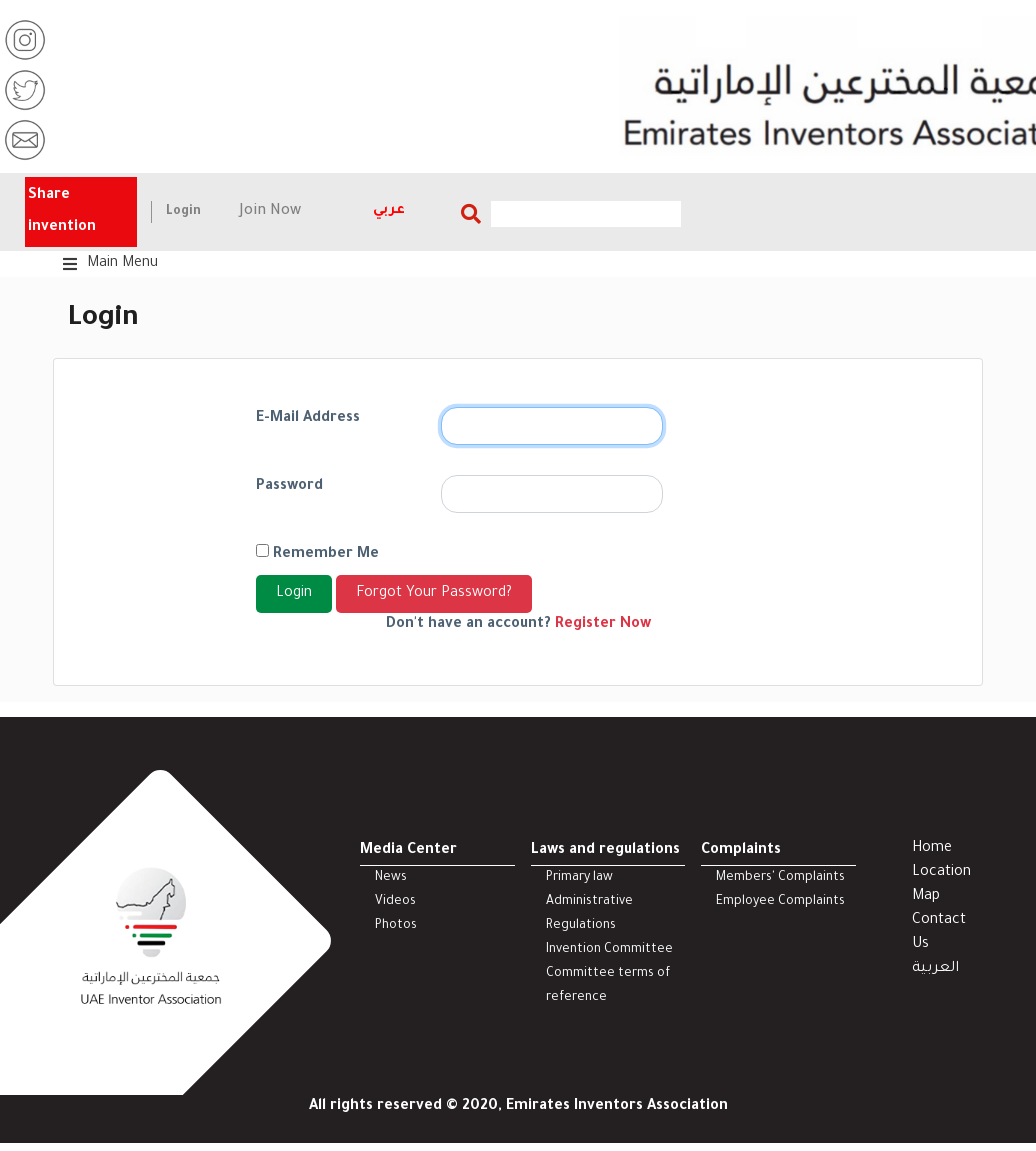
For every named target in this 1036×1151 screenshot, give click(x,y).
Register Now (603, 625)
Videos (395, 902)
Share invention (62, 212)
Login (183, 212)
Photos (396, 926)
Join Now (270, 212)
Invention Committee (609, 950)
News (391, 878)
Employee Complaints (780, 902)
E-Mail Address (308, 419)
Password (289, 487)
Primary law (579, 878)
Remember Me (317, 553)
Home (932, 849)
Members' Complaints (780, 878)
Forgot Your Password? (434, 594)
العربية (935, 969)
